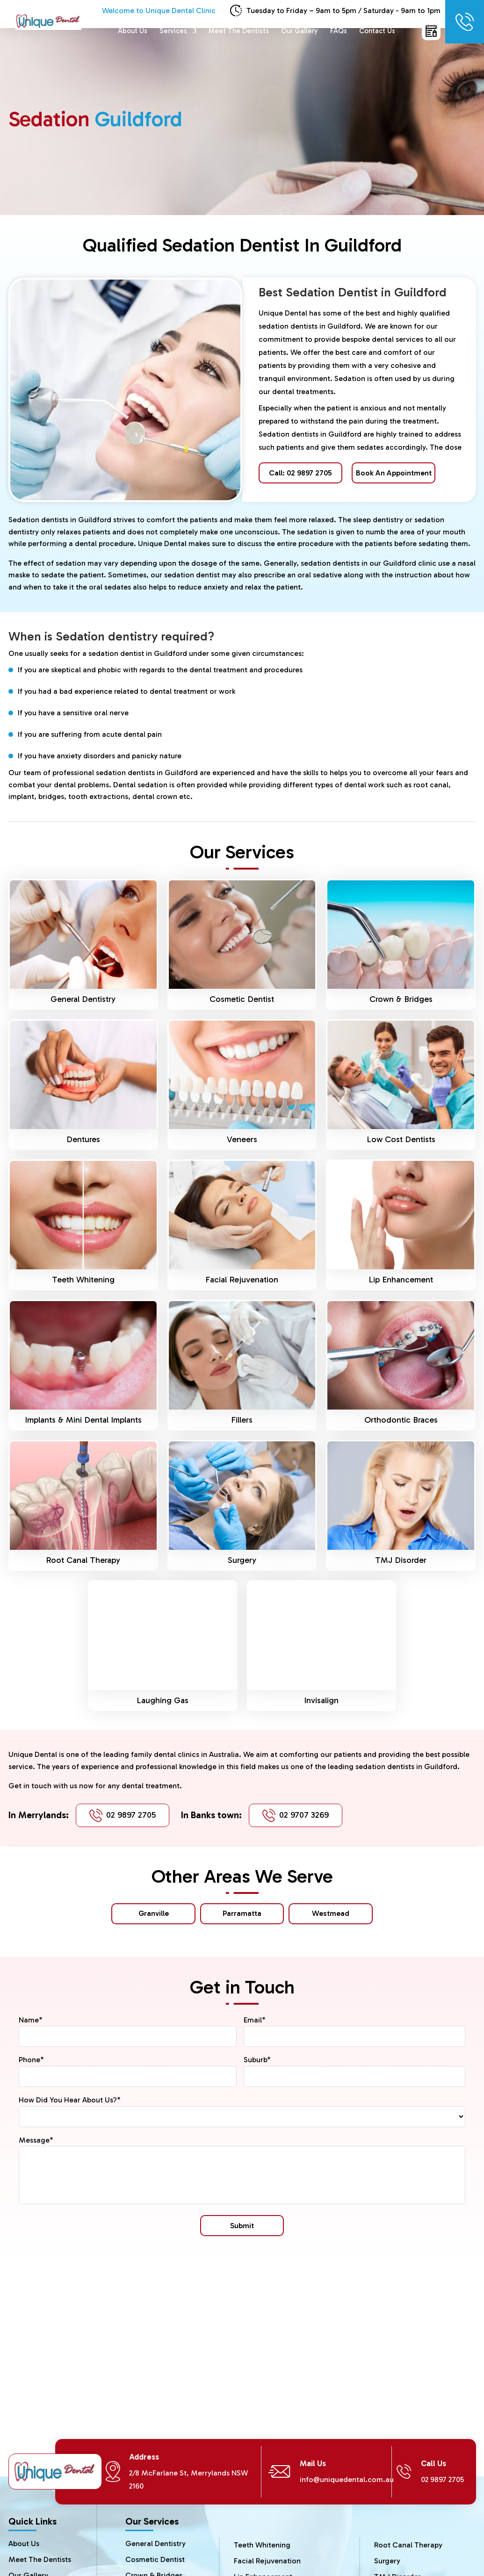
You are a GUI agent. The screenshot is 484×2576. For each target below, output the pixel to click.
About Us (132, 31)
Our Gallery (299, 31)
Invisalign (321, 1700)
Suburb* (257, 2059)
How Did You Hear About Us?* (70, 2099)
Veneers (242, 1139)
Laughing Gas (162, 1700)
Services (173, 31)
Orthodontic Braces (401, 1420)
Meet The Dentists (239, 31)
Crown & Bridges (401, 999)
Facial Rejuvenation (241, 1279)
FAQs (338, 31)
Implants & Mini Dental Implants (83, 1420)
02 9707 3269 (304, 1815)
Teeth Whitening (83, 1279)
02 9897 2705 (131, 1815)
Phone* (31, 2059)
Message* (36, 2140)
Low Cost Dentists (401, 1139)
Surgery (242, 1560)
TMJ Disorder (400, 1560)
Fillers (242, 1420)
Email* (255, 2019)
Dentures (83, 1139)
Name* (31, 2019)
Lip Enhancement (400, 1279)
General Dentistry (83, 999)
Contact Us (377, 31)
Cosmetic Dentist (241, 999)
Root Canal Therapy (83, 1560)
